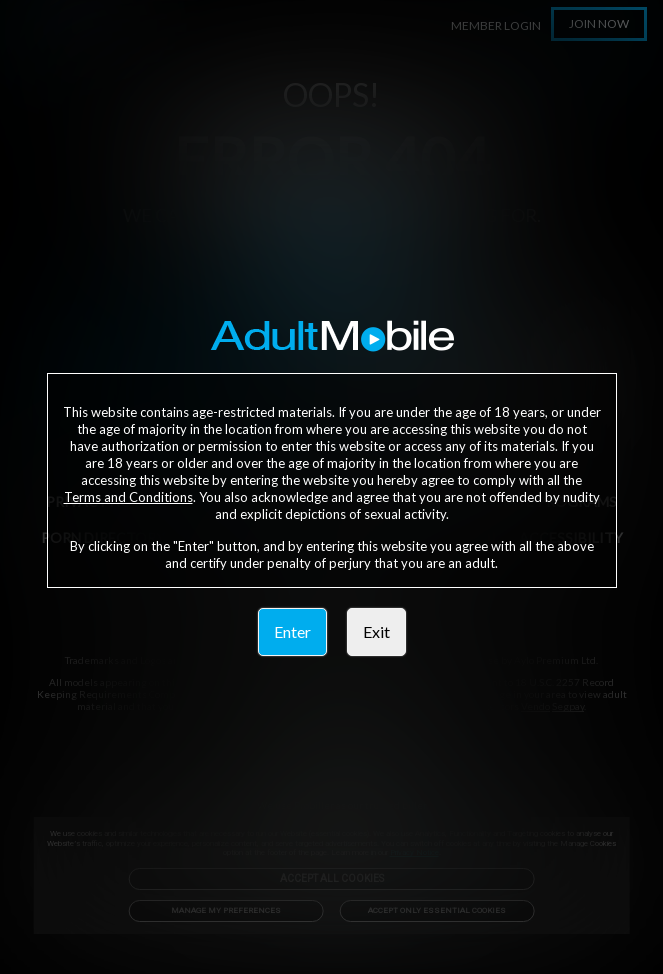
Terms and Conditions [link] (128, 497)
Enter (292, 631)
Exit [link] (376, 631)
